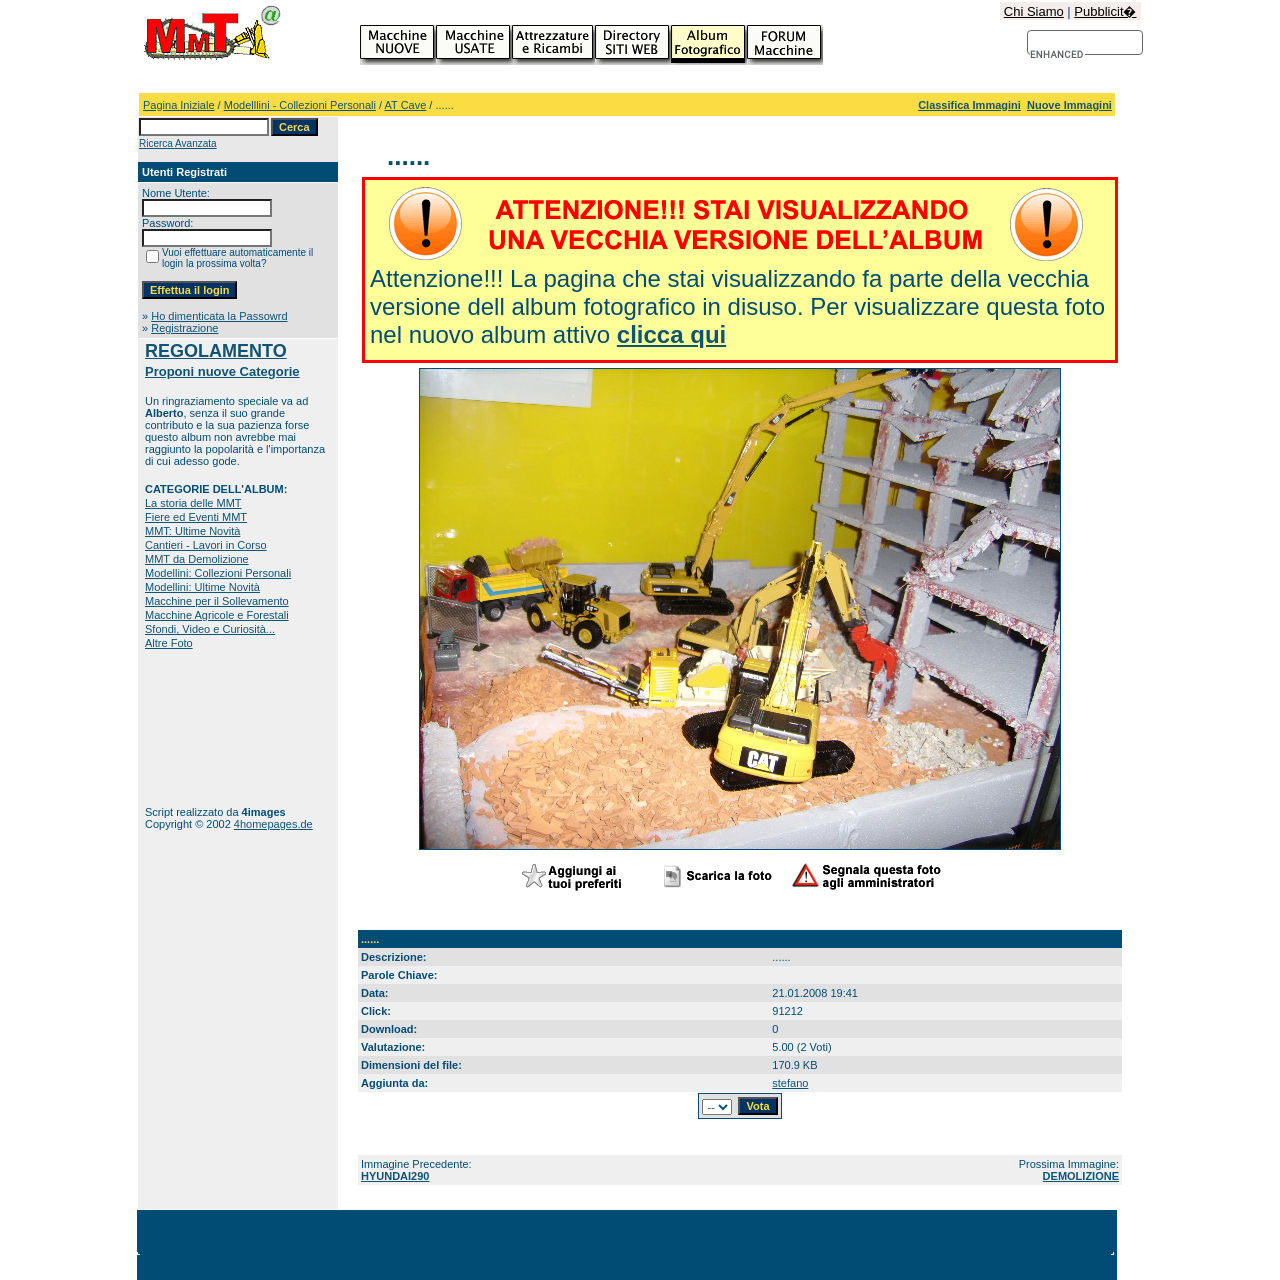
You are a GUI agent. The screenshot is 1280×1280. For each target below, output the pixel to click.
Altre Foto (169, 643)
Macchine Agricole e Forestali (217, 615)
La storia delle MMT (193, 503)
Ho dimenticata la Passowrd (219, 316)
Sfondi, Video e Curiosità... (210, 629)
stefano (790, 1083)
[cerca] (1057, 55)
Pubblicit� (1105, 11)
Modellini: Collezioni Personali (218, 573)
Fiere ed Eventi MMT (196, 517)
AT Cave (406, 105)
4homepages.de (273, 824)
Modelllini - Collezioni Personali (300, 105)
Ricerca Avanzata (178, 143)
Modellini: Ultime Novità (202, 587)
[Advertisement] (207, 727)
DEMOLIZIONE (1081, 1176)
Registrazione (184, 328)
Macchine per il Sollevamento (217, 601)
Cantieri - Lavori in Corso (206, 545)
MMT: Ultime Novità (192, 531)
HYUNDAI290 (395, 1176)
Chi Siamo (1034, 11)
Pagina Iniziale (179, 105)
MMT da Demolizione (197, 559)
